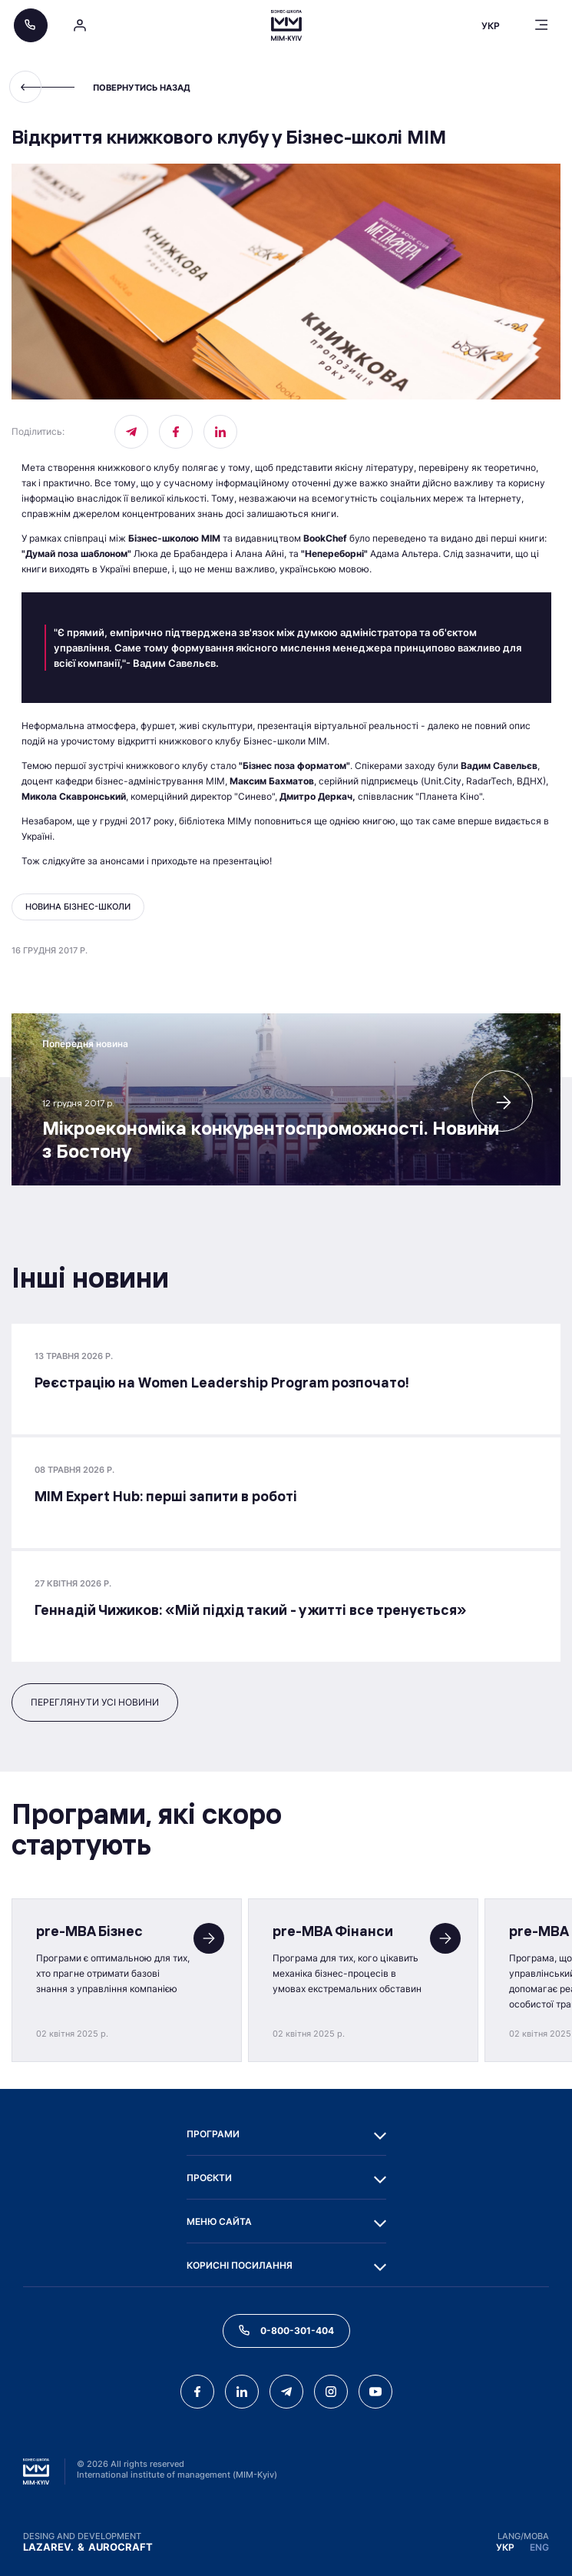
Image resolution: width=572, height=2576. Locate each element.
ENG (539, 2547)
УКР (505, 2547)
